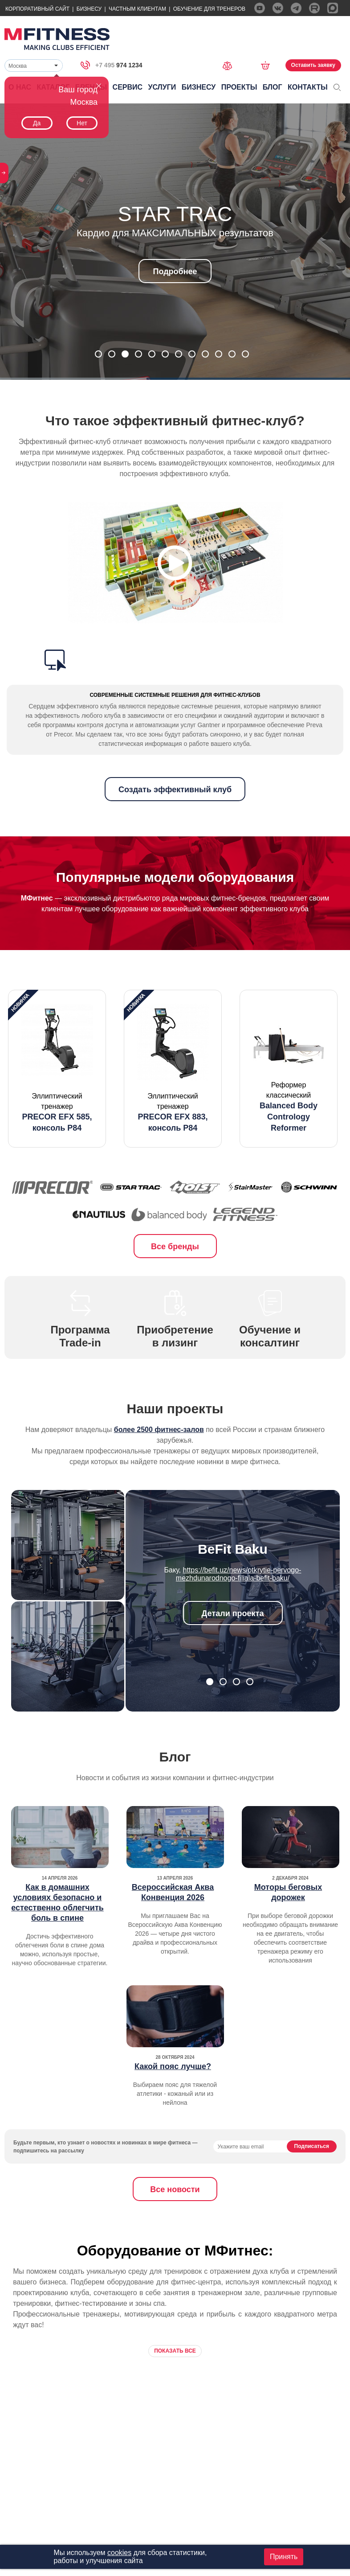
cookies (119, 2552)
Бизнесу (89, 9)
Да (37, 123)
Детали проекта (233, 1613)
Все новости (174, 2189)
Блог (272, 87)
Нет (82, 123)
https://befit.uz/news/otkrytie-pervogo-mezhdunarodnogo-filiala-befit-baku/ (238, 1574)
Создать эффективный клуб (175, 789)
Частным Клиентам (137, 9)
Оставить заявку (313, 65)
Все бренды (175, 1246)
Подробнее (175, 271)
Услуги (162, 87)
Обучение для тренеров (209, 9)
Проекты (239, 87)
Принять (284, 2556)
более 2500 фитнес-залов (159, 1429)
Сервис (128, 87)
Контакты (308, 87)
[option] (57, 1069)
